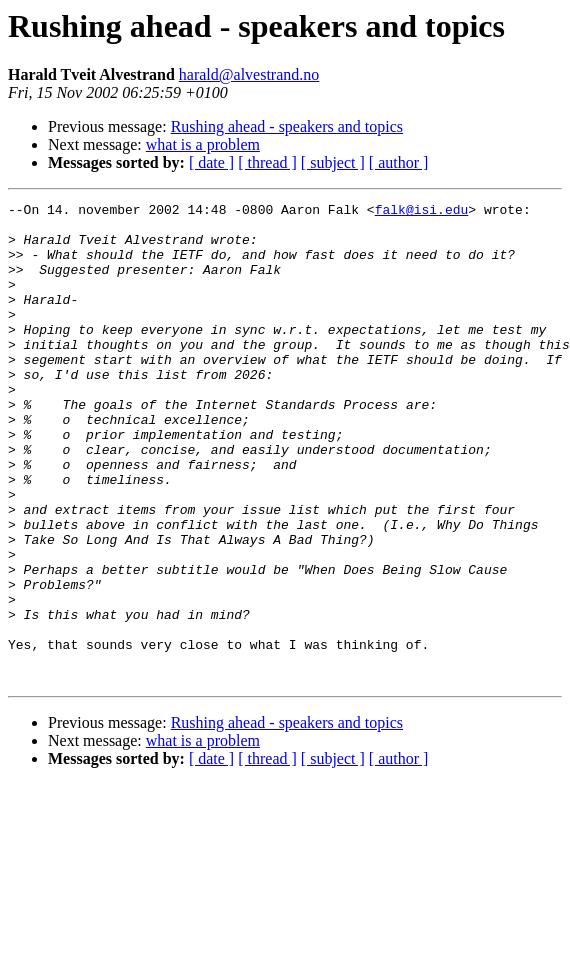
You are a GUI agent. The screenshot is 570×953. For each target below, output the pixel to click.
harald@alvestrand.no (249, 74)
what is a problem (203, 144)
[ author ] (399, 162)
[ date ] (211, 162)
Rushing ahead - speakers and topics (287, 126)
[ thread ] (267, 162)
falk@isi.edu (422, 212)
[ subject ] (333, 162)
